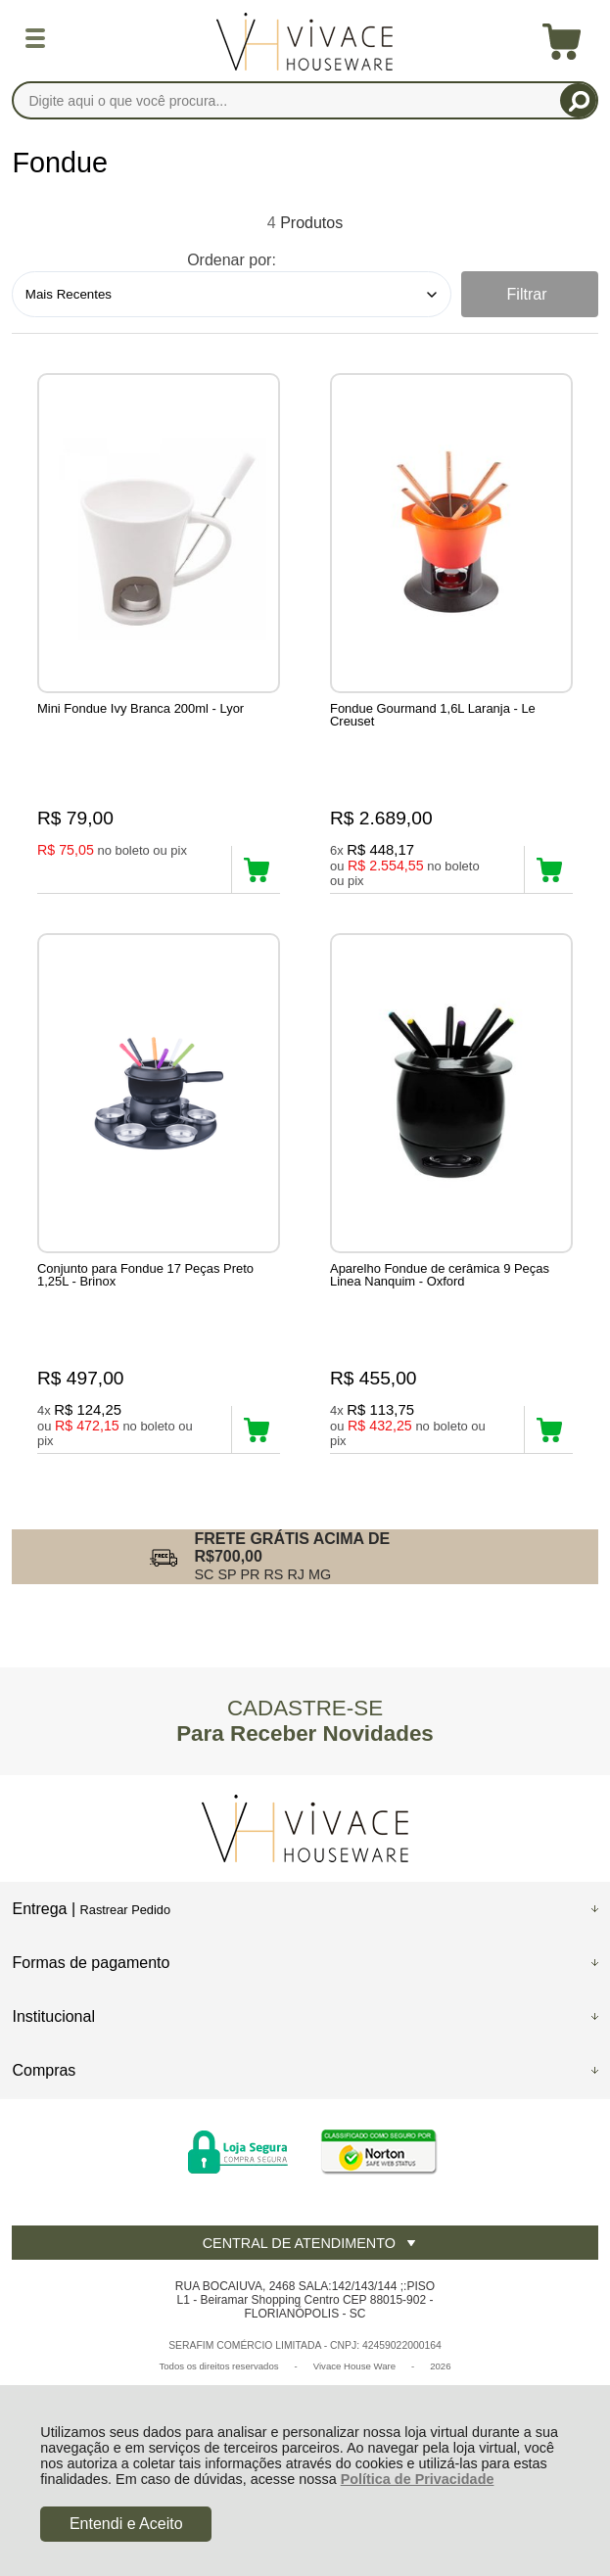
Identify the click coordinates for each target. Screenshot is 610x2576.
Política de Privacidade (417, 2479)
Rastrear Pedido (125, 1909)
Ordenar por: (231, 260)
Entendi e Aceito (126, 2523)
